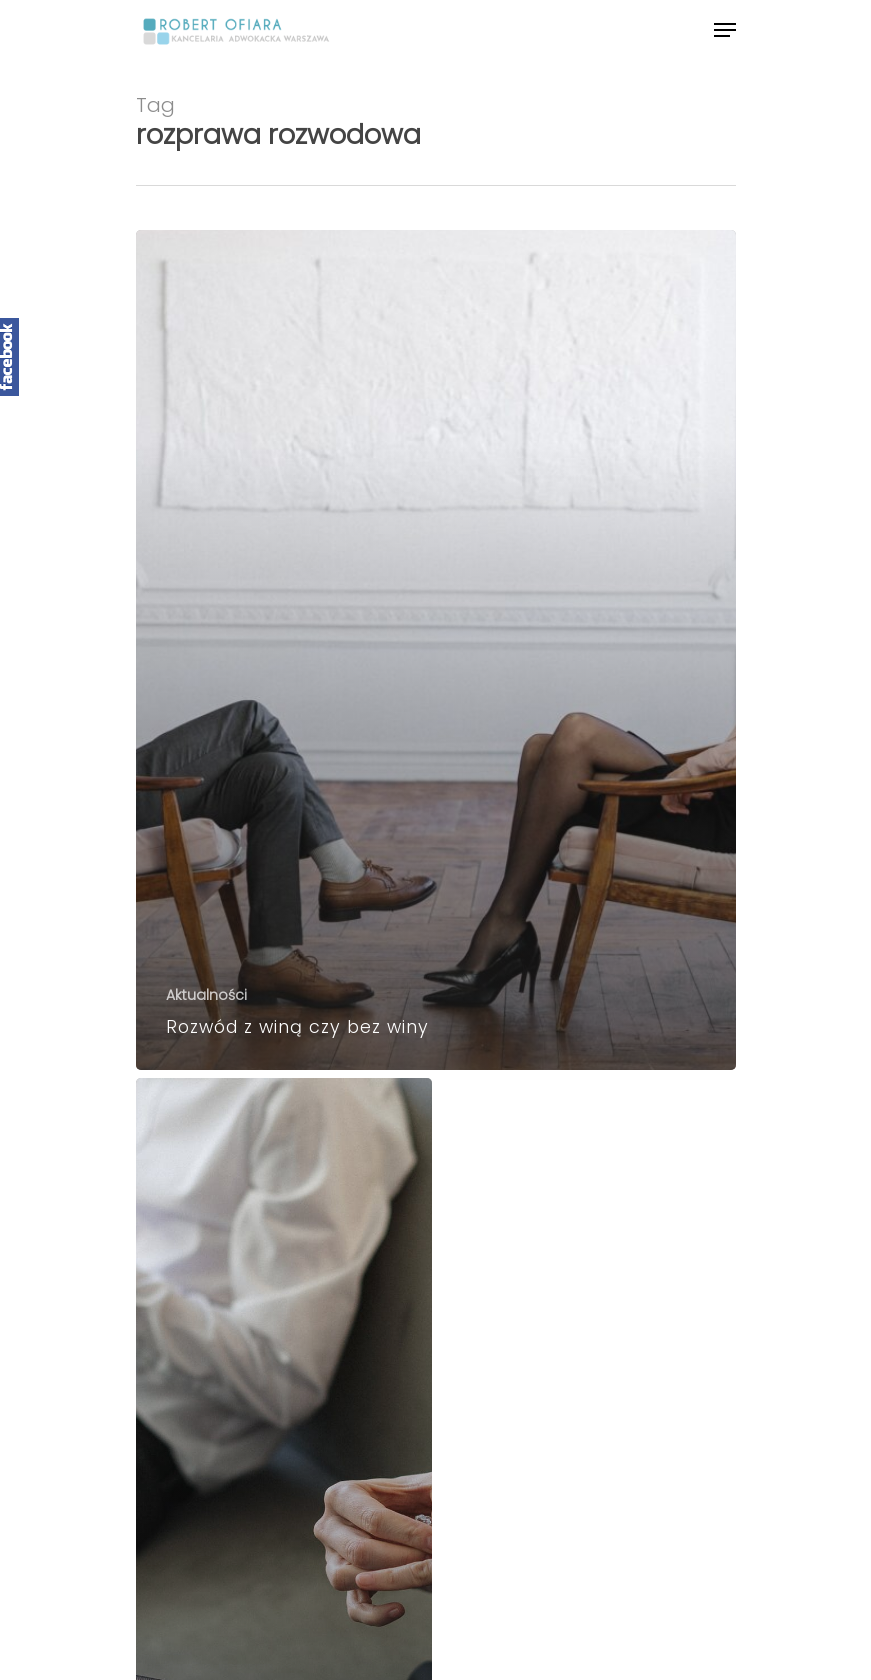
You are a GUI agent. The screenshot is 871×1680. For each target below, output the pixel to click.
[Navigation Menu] (725, 30)
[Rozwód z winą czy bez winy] (436, 650)
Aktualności (206, 995)
